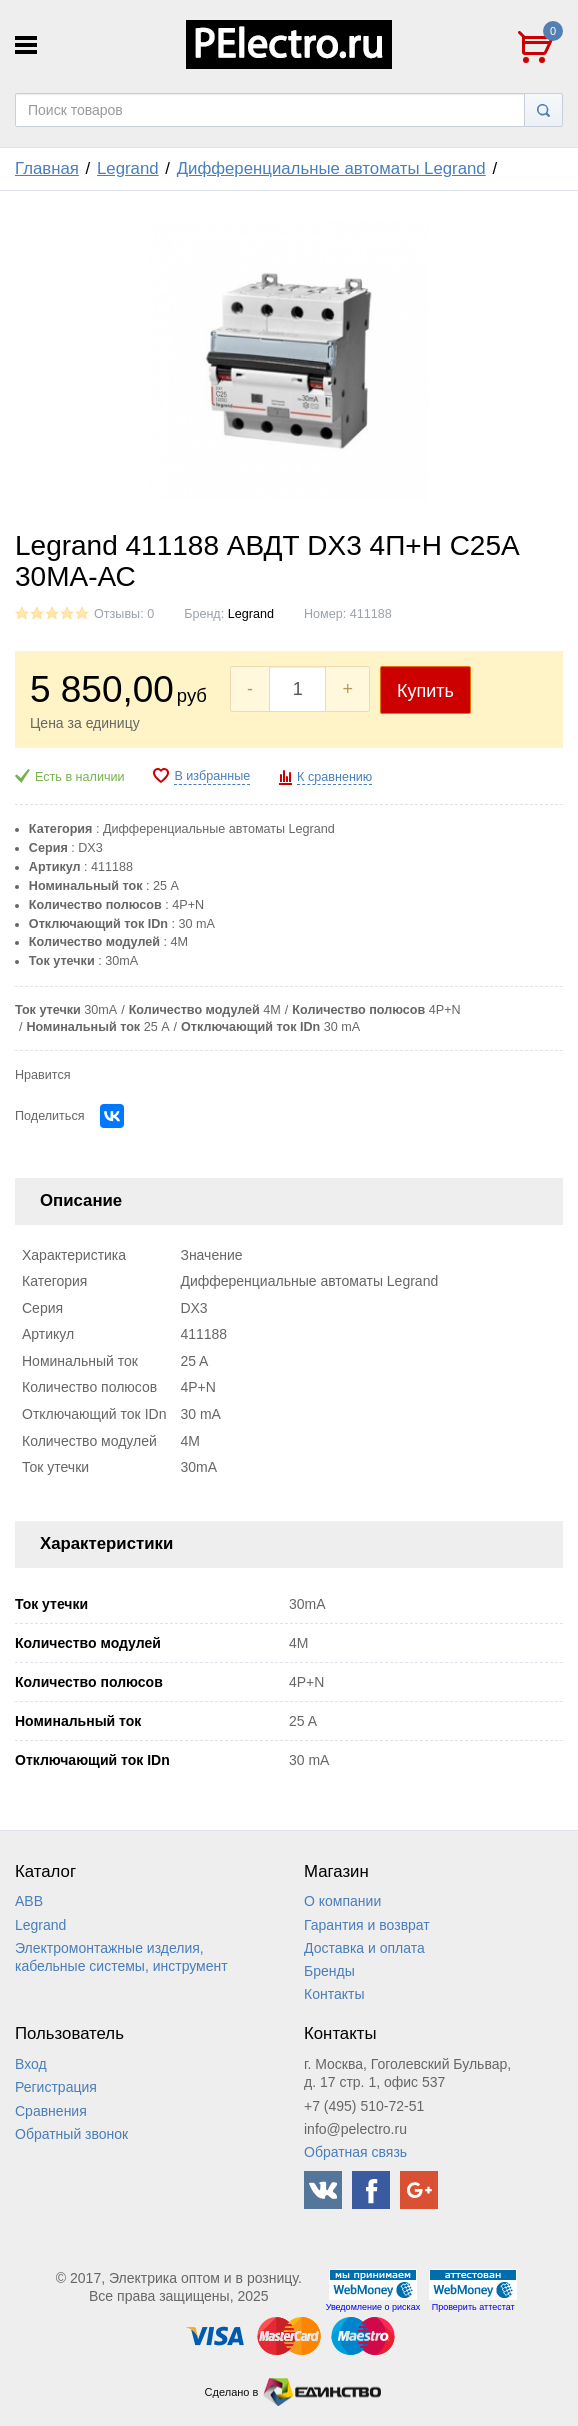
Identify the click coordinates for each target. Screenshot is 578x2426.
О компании (342, 1901)
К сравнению (334, 777)
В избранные (212, 776)
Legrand (128, 168)
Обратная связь (355, 2152)
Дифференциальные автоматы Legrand (331, 168)
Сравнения (51, 2111)
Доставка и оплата (364, 1948)
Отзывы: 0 (124, 614)
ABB (29, 1901)
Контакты (334, 1994)
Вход (31, 2064)
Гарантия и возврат (367, 1925)
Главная (47, 168)
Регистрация (56, 2087)
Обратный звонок (71, 2134)
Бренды (329, 1971)
